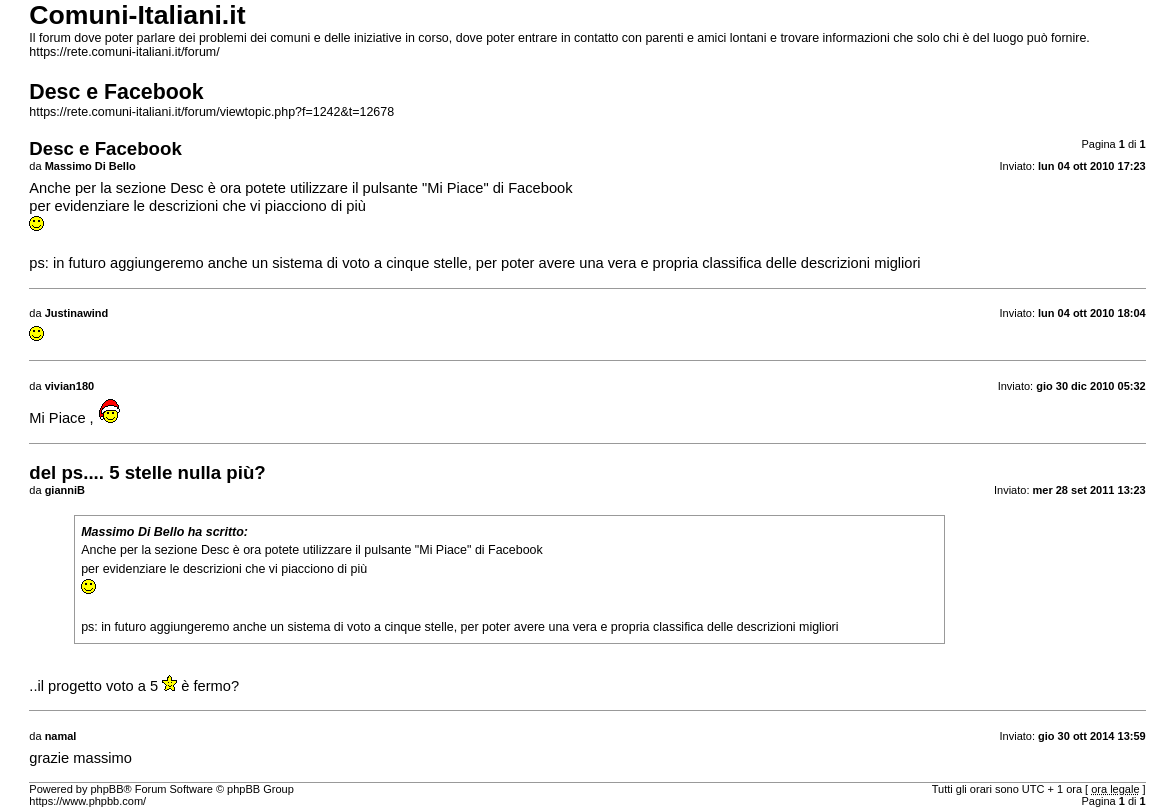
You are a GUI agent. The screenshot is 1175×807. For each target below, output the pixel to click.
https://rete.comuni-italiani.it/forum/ (124, 52)
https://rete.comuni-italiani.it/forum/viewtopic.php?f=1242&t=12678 (211, 112)
